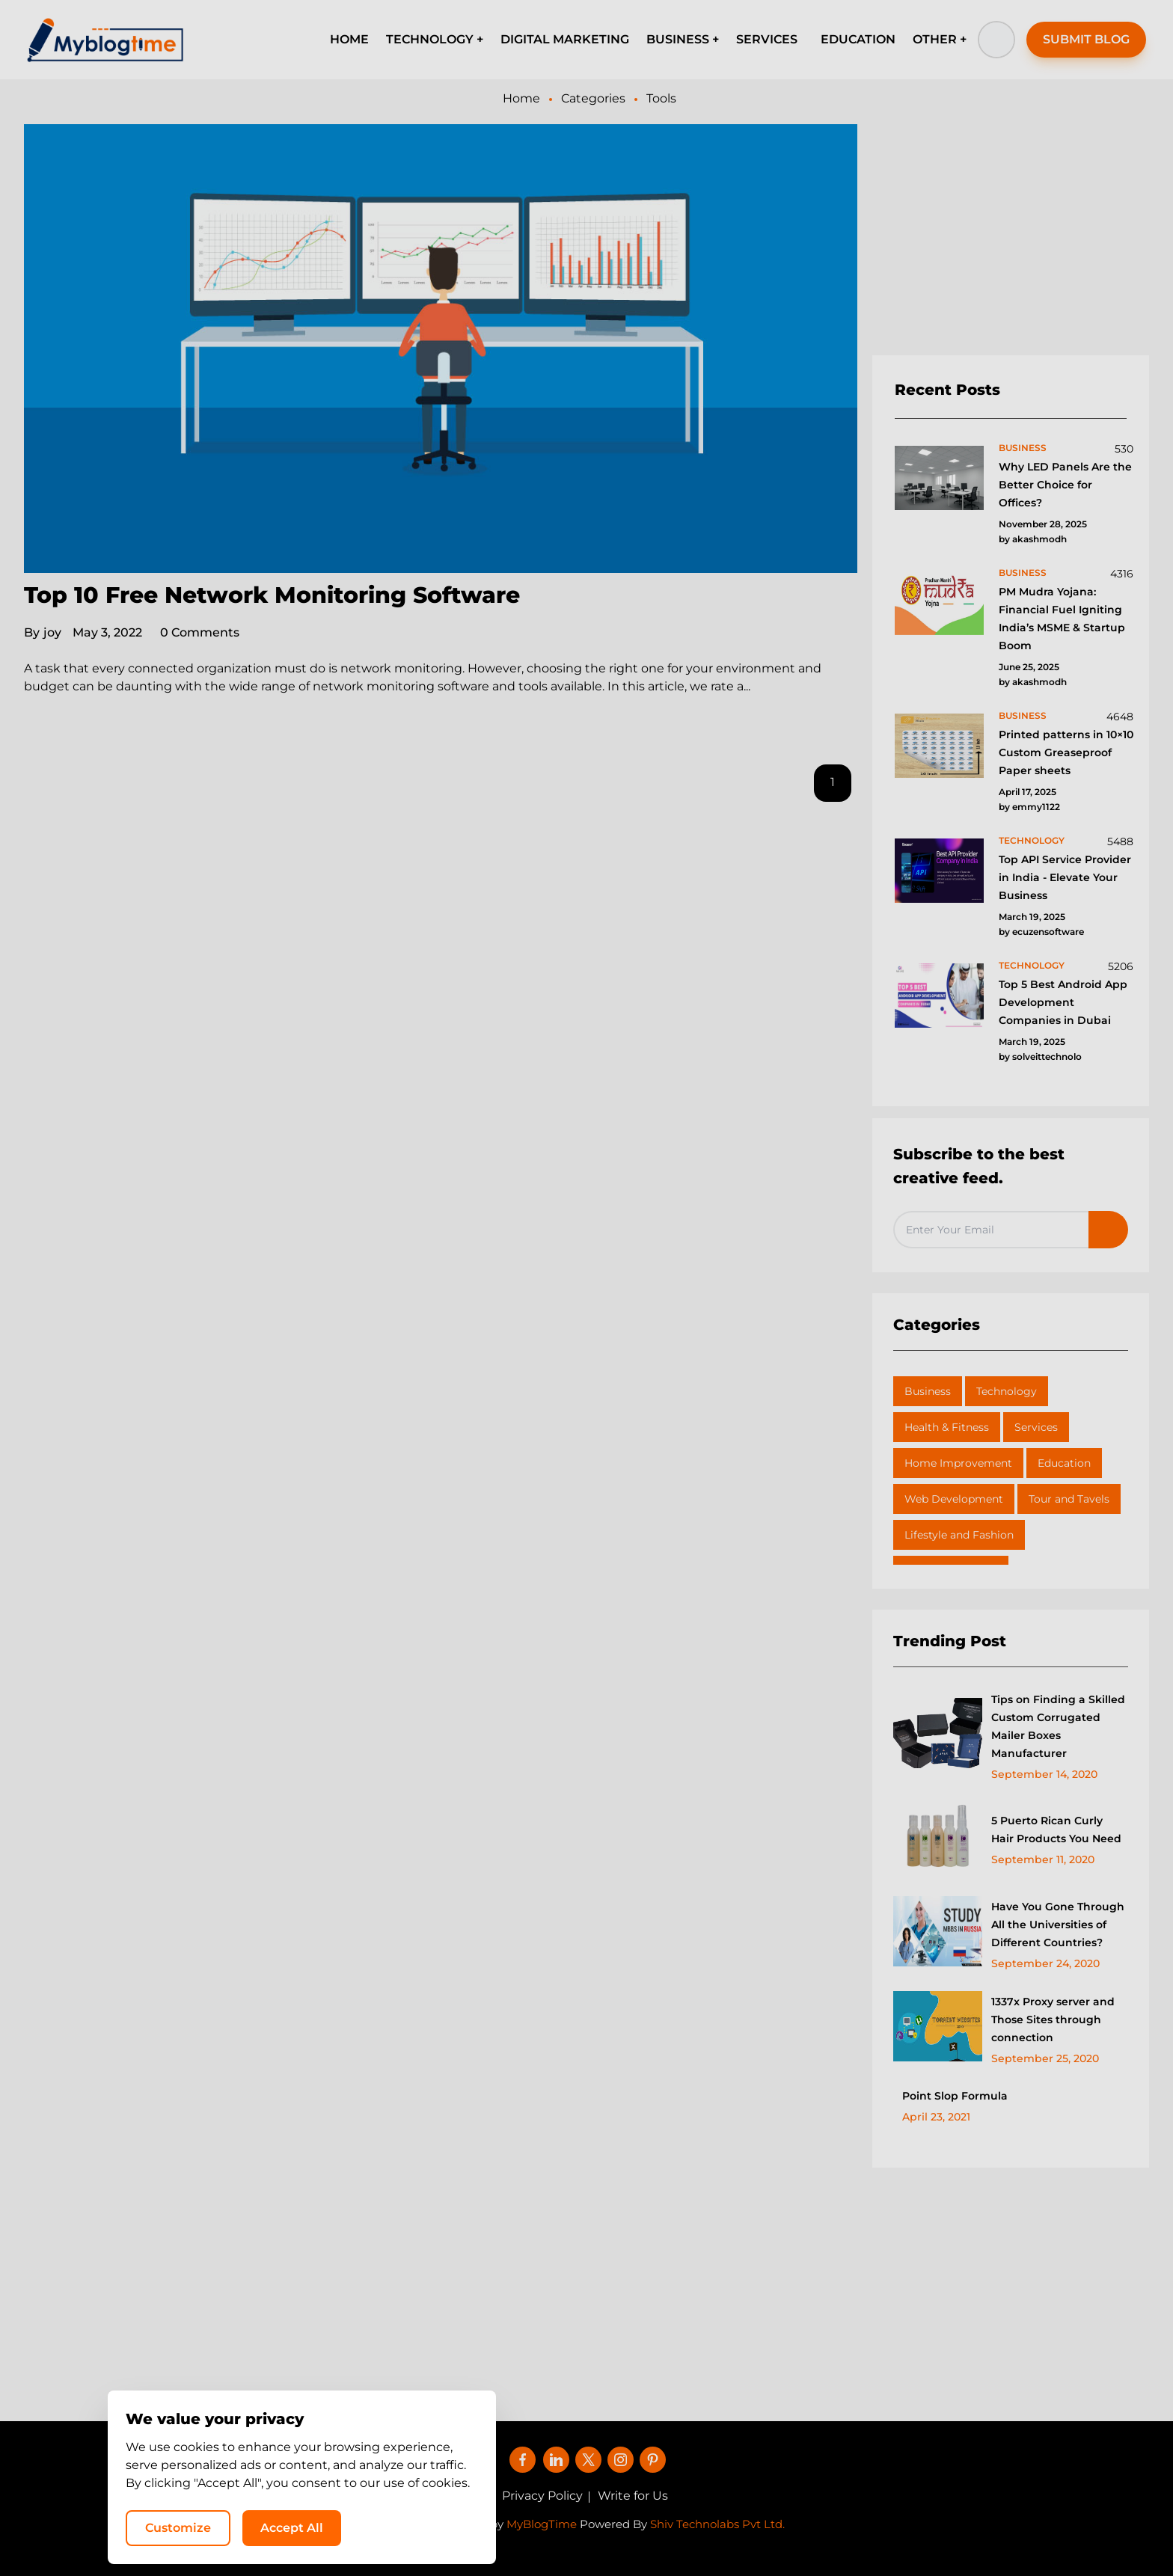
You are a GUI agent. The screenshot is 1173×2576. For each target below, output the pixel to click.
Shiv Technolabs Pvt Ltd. (717, 2524)
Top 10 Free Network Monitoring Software (272, 595)
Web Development (953, 1499)
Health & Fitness (946, 1427)
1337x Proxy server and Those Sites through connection (1053, 2019)
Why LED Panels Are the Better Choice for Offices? (1065, 484)
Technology (1006, 1391)
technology (1032, 840)
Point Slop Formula (955, 2096)
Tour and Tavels (1069, 1499)
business (1023, 447)
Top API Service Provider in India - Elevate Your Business (1065, 877)
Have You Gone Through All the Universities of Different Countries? (1057, 1924)
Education (1064, 1463)
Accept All (971, 2528)
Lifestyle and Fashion (959, 1535)
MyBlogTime (541, 2524)
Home (521, 98)
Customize (857, 2528)
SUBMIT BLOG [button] (1086, 39)
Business (927, 1391)
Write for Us (633, 2495)
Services (1036, 1427)
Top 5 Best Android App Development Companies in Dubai (1063, 1002)
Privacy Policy (542, 2495)
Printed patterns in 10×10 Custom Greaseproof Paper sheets (1066, 752)
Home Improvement (958, 1463)
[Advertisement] (1010, 239)
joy (42, 632)
